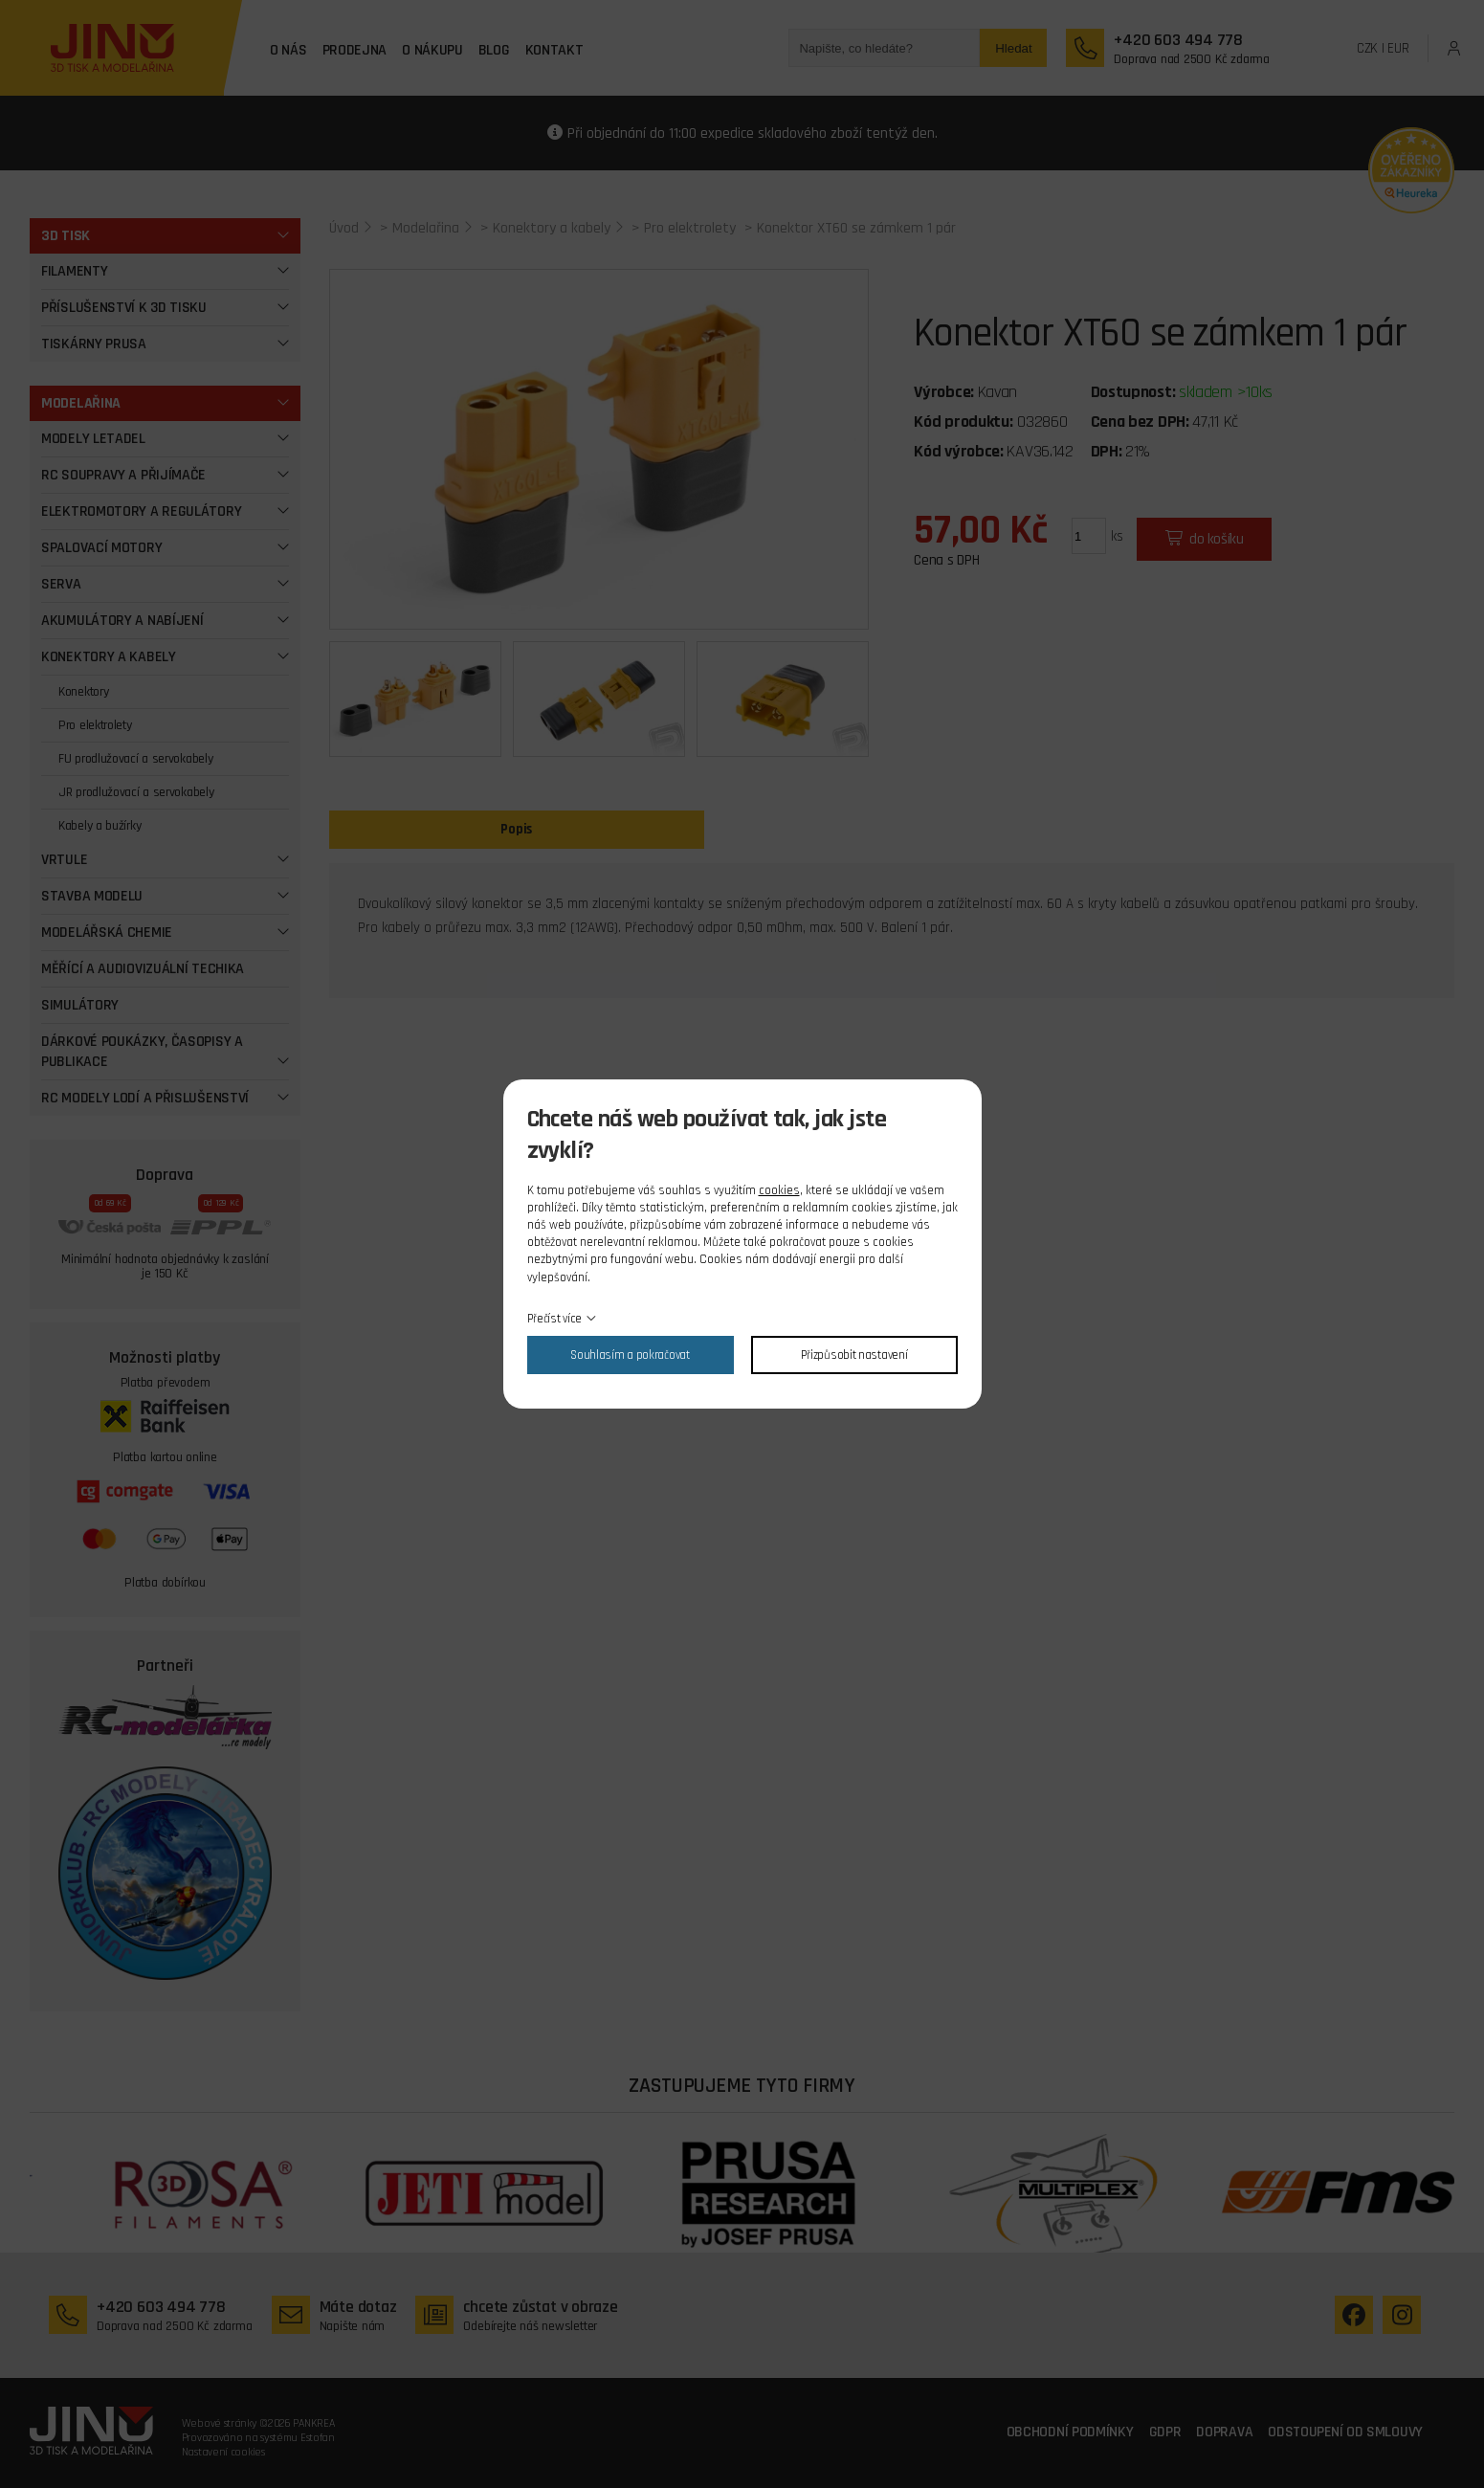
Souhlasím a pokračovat (629, 1355)
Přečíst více (554, 1318)
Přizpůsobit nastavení (854, 1355)
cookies (779, 1190)
